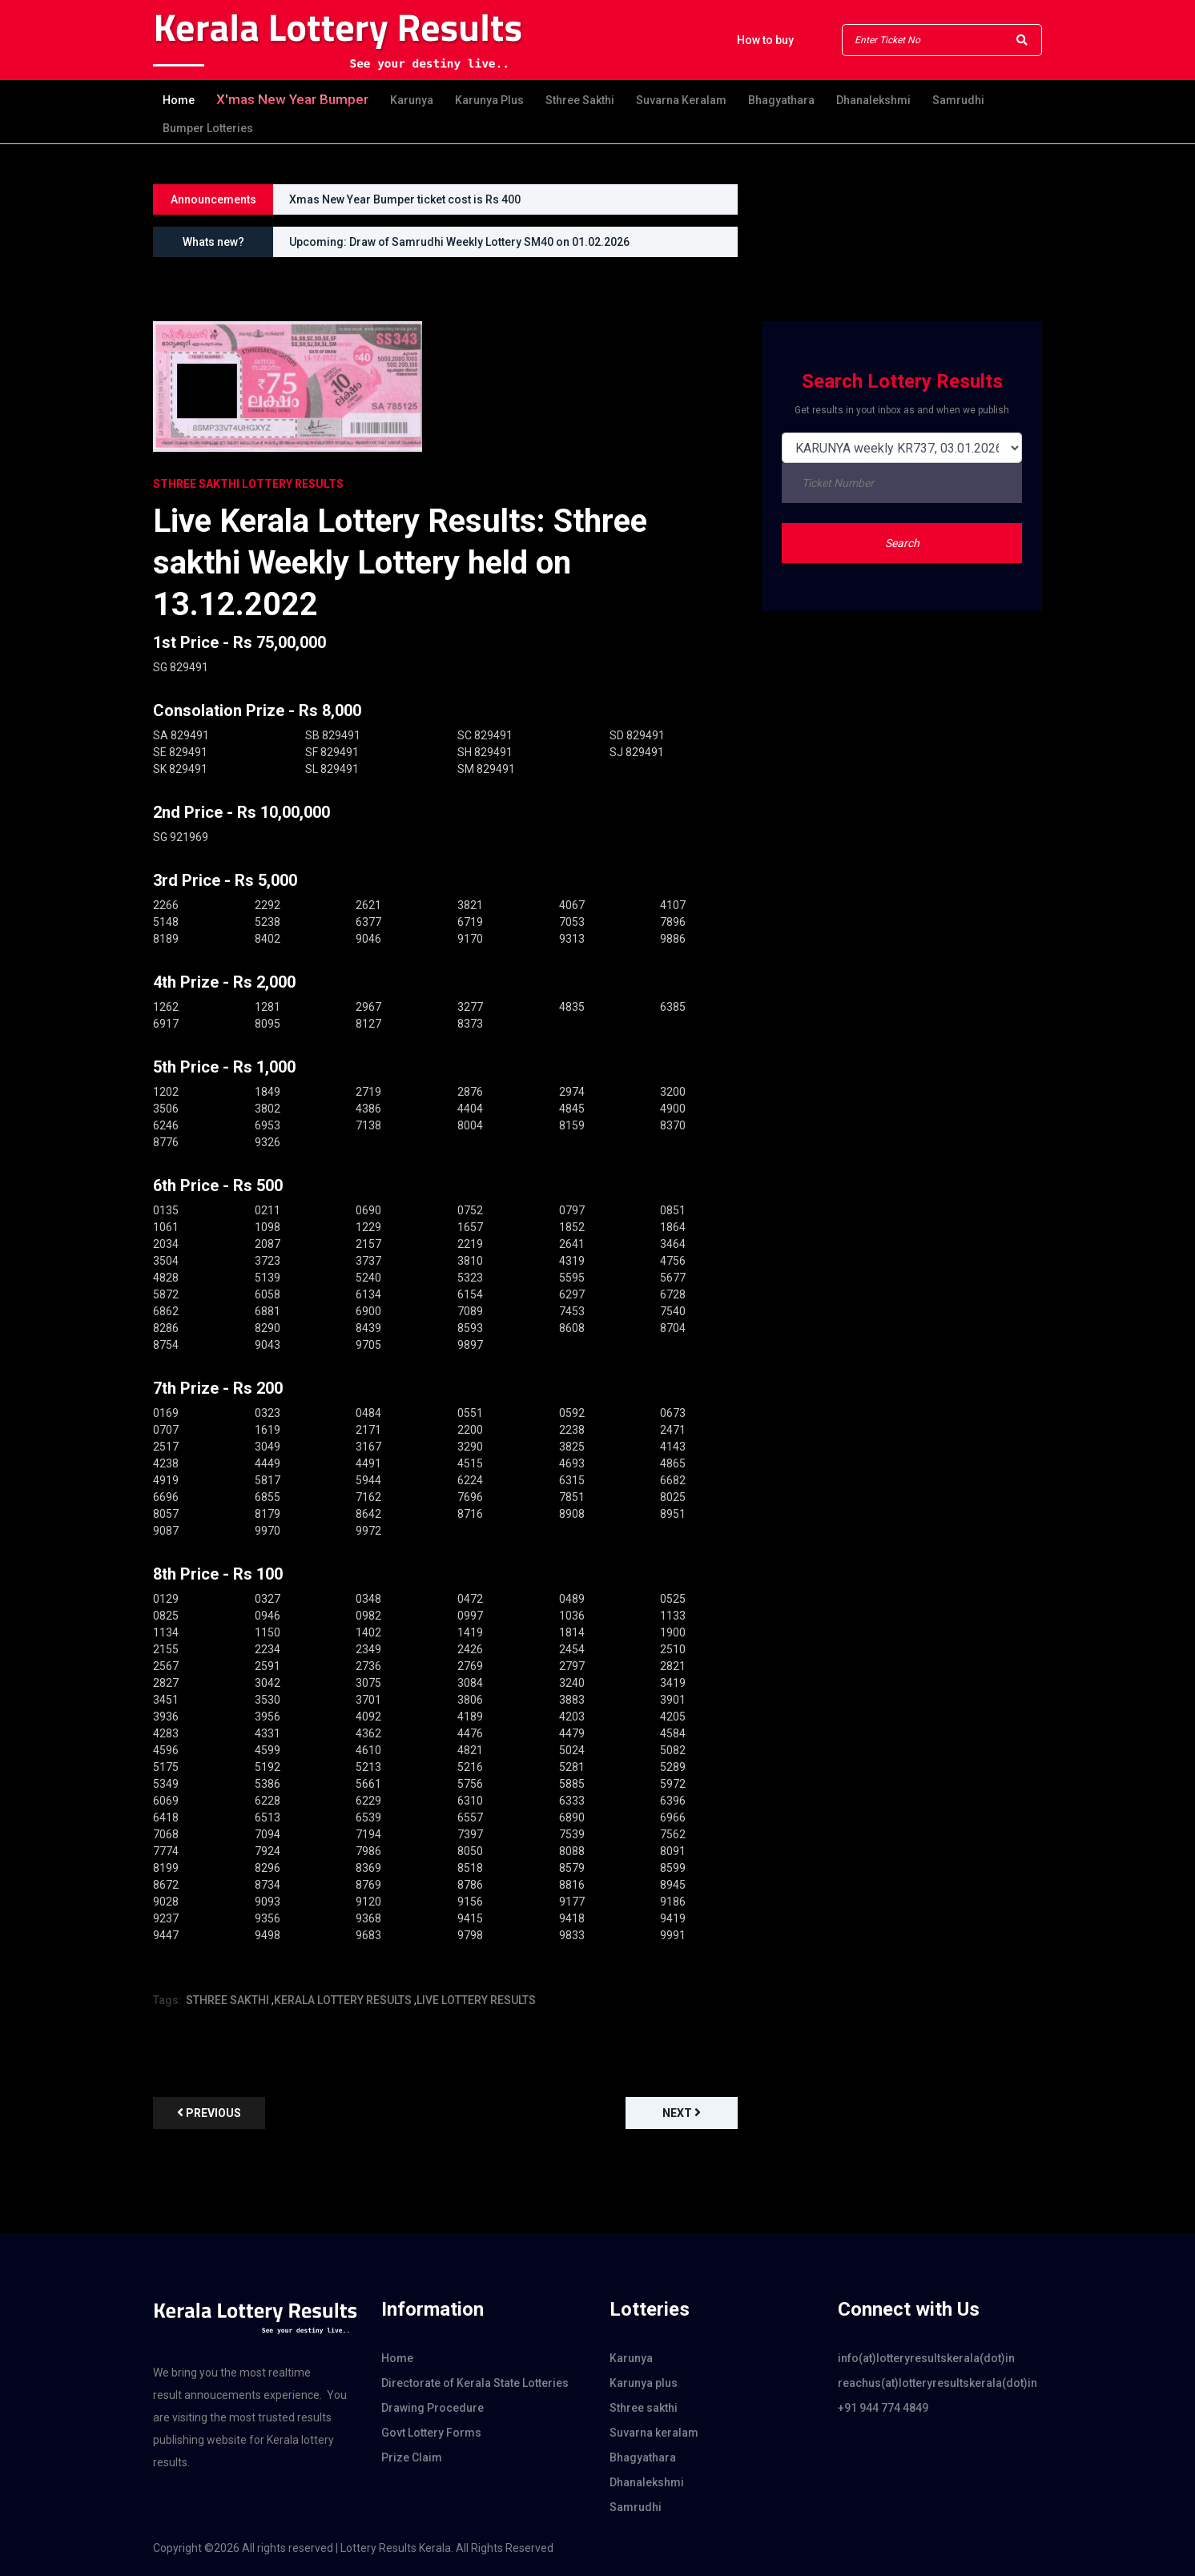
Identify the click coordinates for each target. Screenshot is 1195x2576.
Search (902, 543)
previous (209, 2112)
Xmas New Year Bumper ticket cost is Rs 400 (405, 199)
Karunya (411, 100)
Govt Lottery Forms (431, 2432)
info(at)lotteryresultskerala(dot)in (926, 2358)
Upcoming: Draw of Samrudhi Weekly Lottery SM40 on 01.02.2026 (459, 241)
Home (179, 100)
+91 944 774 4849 (883, 2407)
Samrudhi (958, 100)
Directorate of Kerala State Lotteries (475, 2383)
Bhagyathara (781, 100)
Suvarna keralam (681, 100)
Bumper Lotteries (208, 128)
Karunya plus (489, 100)
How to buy (765, 40)
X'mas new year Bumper (292, 99)
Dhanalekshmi (873, 100)
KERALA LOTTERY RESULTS (343, 2000)
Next (681, 2112)
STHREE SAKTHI (227, 2000)
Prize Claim (411, 2457)
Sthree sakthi (579, 100)
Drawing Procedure (432, 2407)
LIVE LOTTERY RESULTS (476, 2000)
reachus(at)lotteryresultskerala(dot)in (937, 2383)
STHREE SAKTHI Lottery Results (248, 483)
